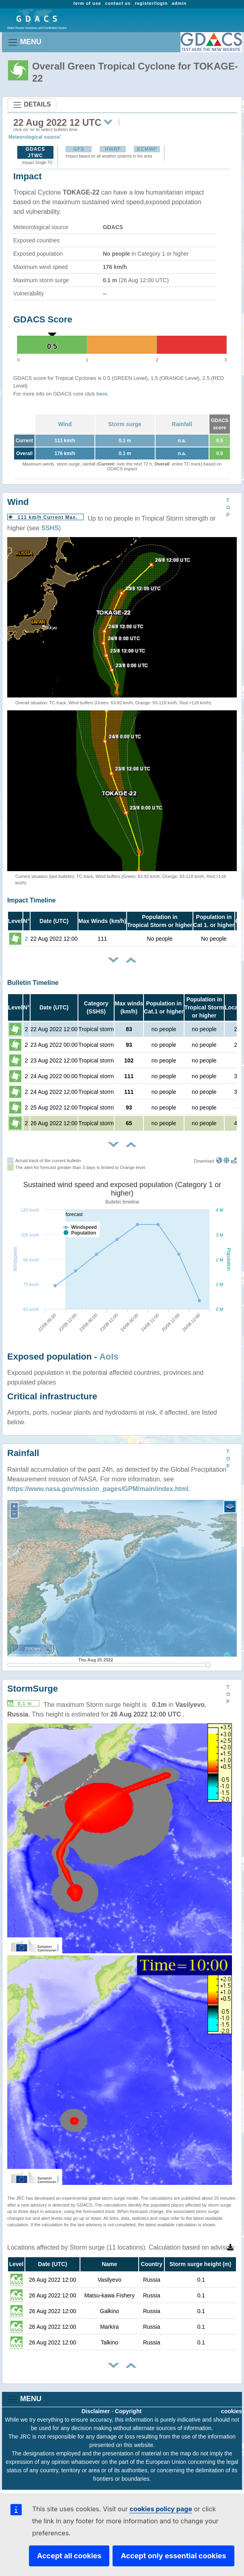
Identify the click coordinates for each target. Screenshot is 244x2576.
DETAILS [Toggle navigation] (31, 105)
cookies (231, 2411)
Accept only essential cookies (173, 2555)
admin (179, 3)
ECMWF (147, 149)
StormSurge (32, 1689)
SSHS (50, 528)
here (101, 394)
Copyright (128, 2411)
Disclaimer (96, 2411)
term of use (87, 3)
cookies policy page (160, 2509)
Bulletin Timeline (33, 982)
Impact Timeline (31, 900)
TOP (228, 508)
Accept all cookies (69, 2555)
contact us (118, 3)
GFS (78, 149)
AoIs (109, 1357)
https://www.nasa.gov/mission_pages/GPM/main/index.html (98, 1488)
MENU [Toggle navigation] (24, 42)
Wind (65, 424)
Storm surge (124, 424)
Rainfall (182, 424)
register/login (151, 3)
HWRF (113, 149)
